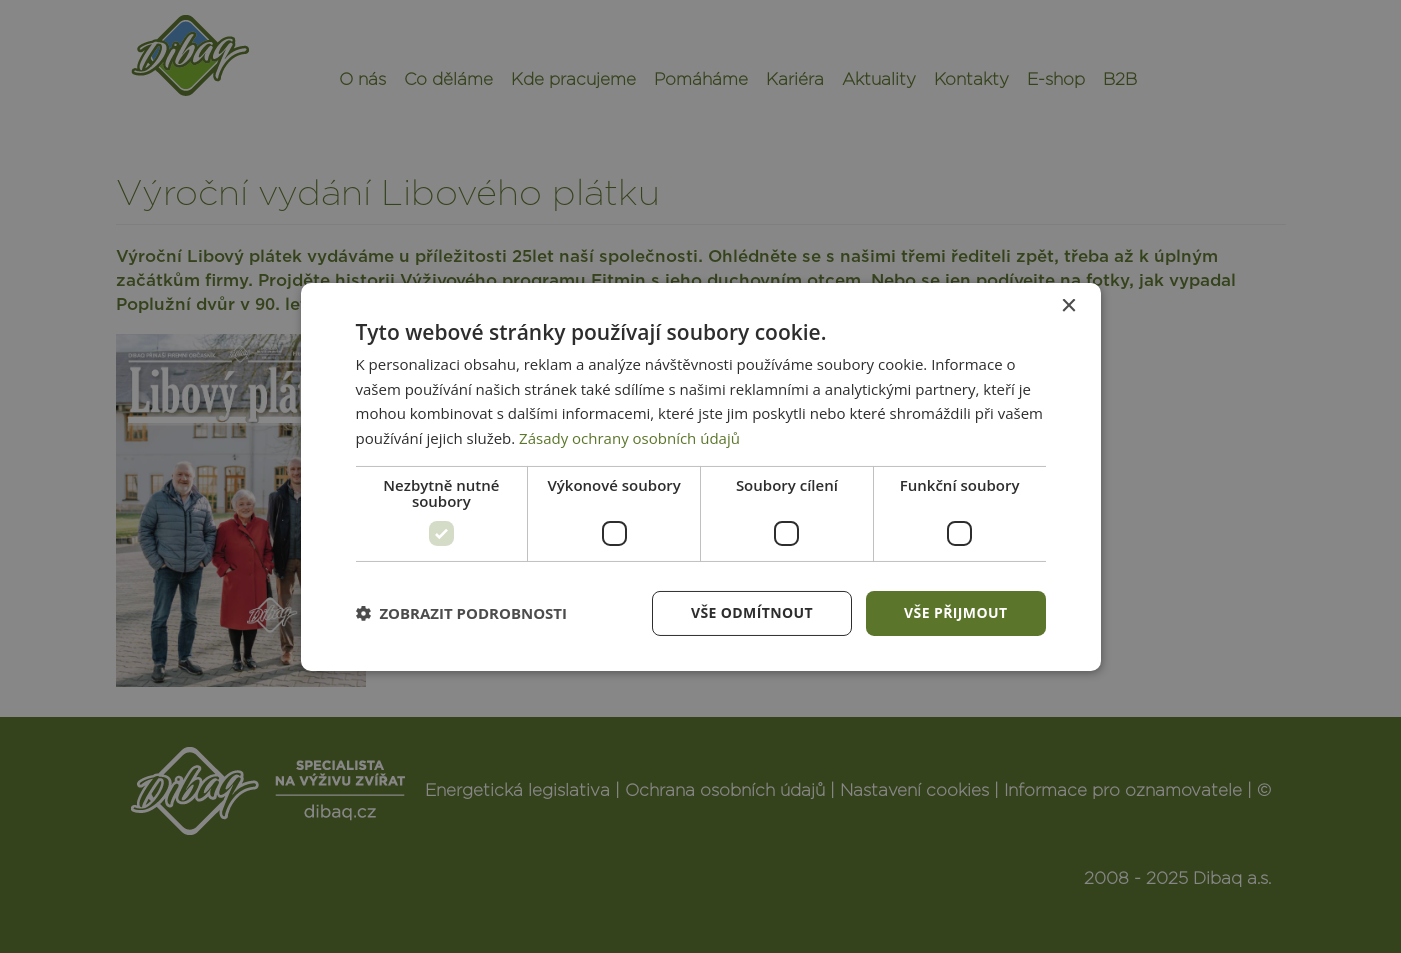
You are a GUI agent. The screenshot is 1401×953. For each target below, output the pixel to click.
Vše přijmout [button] (955, 612)
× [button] (1068, 305)
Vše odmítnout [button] (752, 612)
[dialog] (701, 476)
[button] (462, 613)
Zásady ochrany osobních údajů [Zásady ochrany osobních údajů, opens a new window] (629, 438)
